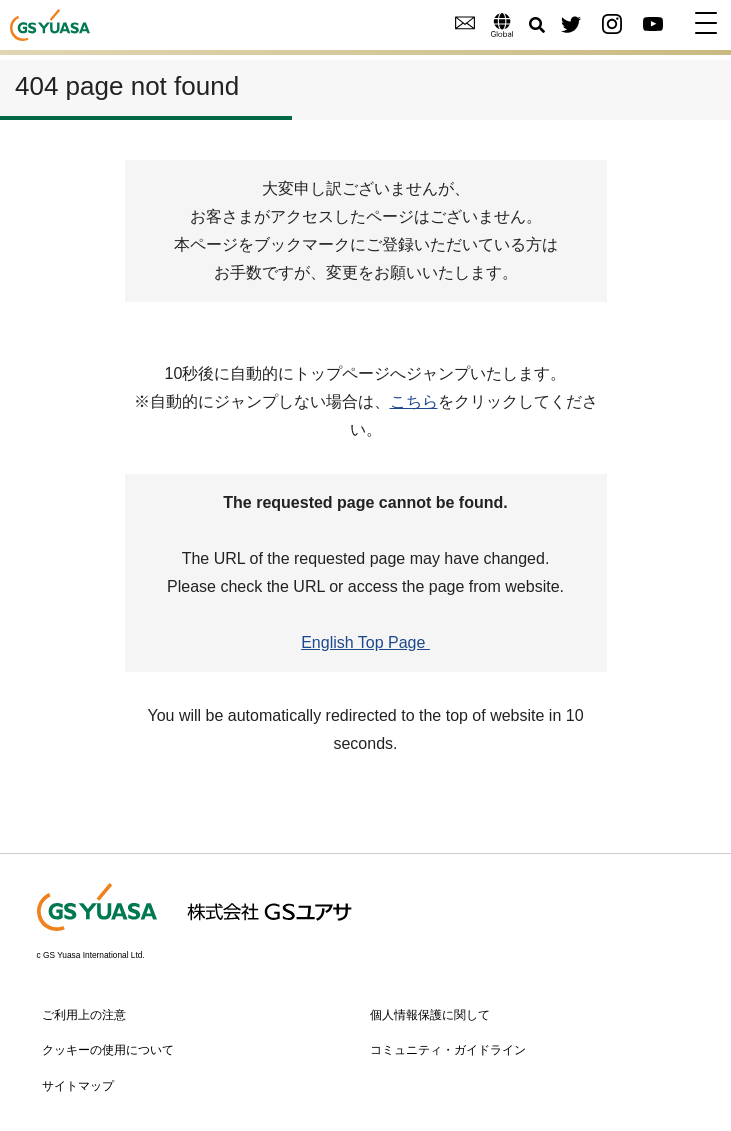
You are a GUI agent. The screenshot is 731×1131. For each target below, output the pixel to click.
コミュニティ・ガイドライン (448, 1050)
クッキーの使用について (108, 1050)
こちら (414, 401)
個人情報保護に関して (430, 1015)
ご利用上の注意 (84, 1015)
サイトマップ (78, 1086)
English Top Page (365, 642)
